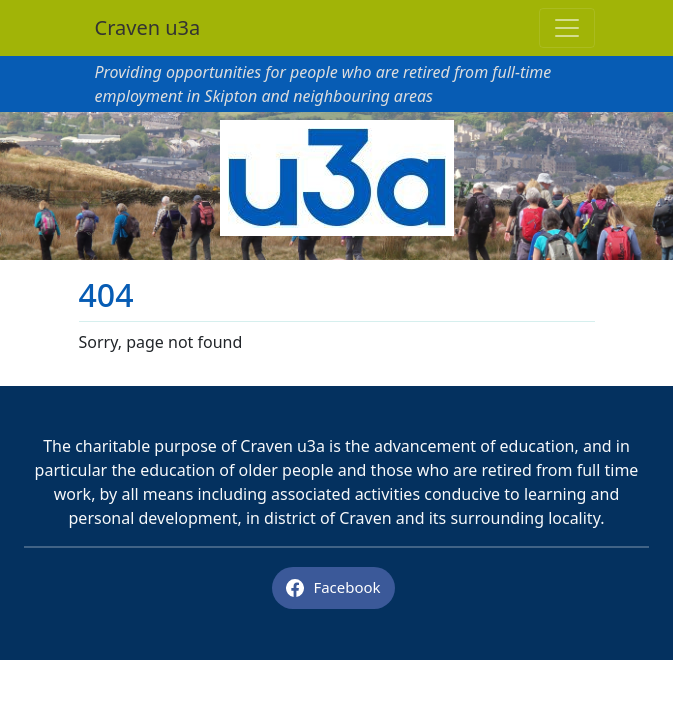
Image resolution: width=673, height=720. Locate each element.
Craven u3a (148, 27)
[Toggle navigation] (567, 28)
